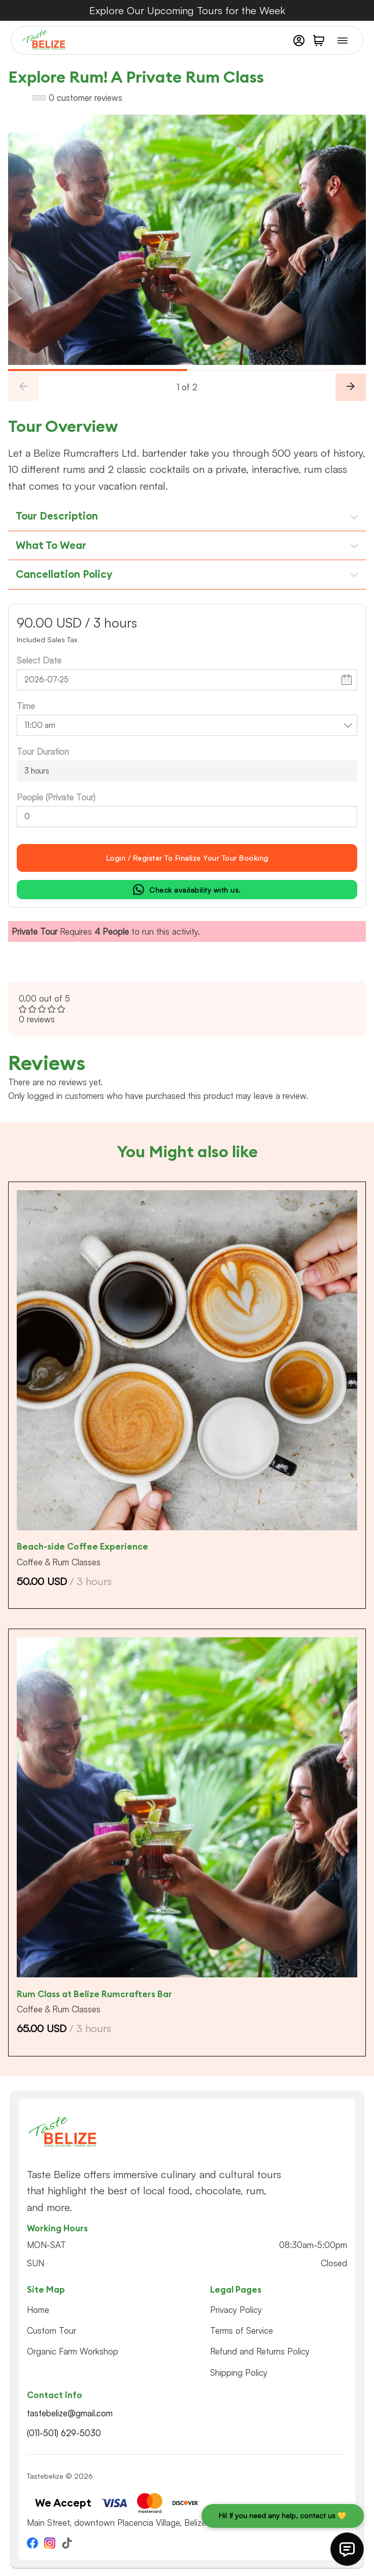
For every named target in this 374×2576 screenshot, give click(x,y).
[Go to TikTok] (67, 2544)
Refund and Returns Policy (260, 2351)
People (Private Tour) (56, 797)
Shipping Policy (238, 2372)
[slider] (187, 370)
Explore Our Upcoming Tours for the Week (187, 10)
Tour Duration (43, 751)
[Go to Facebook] (32, 2544)
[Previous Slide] (23, 387)
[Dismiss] (369, 5)
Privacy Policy (236, 2309)
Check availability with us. (187, 889)
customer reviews (85, 98)
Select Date (39, 660)
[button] (319, 40)
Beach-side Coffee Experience (82, 1546)
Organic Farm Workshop (72, 2351)
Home (38, 2309)
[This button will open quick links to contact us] (347, 2549)
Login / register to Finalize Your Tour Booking (187, 858)
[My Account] (299, 40)
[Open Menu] (342, 40)
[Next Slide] (350, 387)
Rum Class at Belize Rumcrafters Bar (94, 1994)
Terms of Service (241, 2330)
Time (26, 706)
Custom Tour (51, 2330)
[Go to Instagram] (49, 2544)
